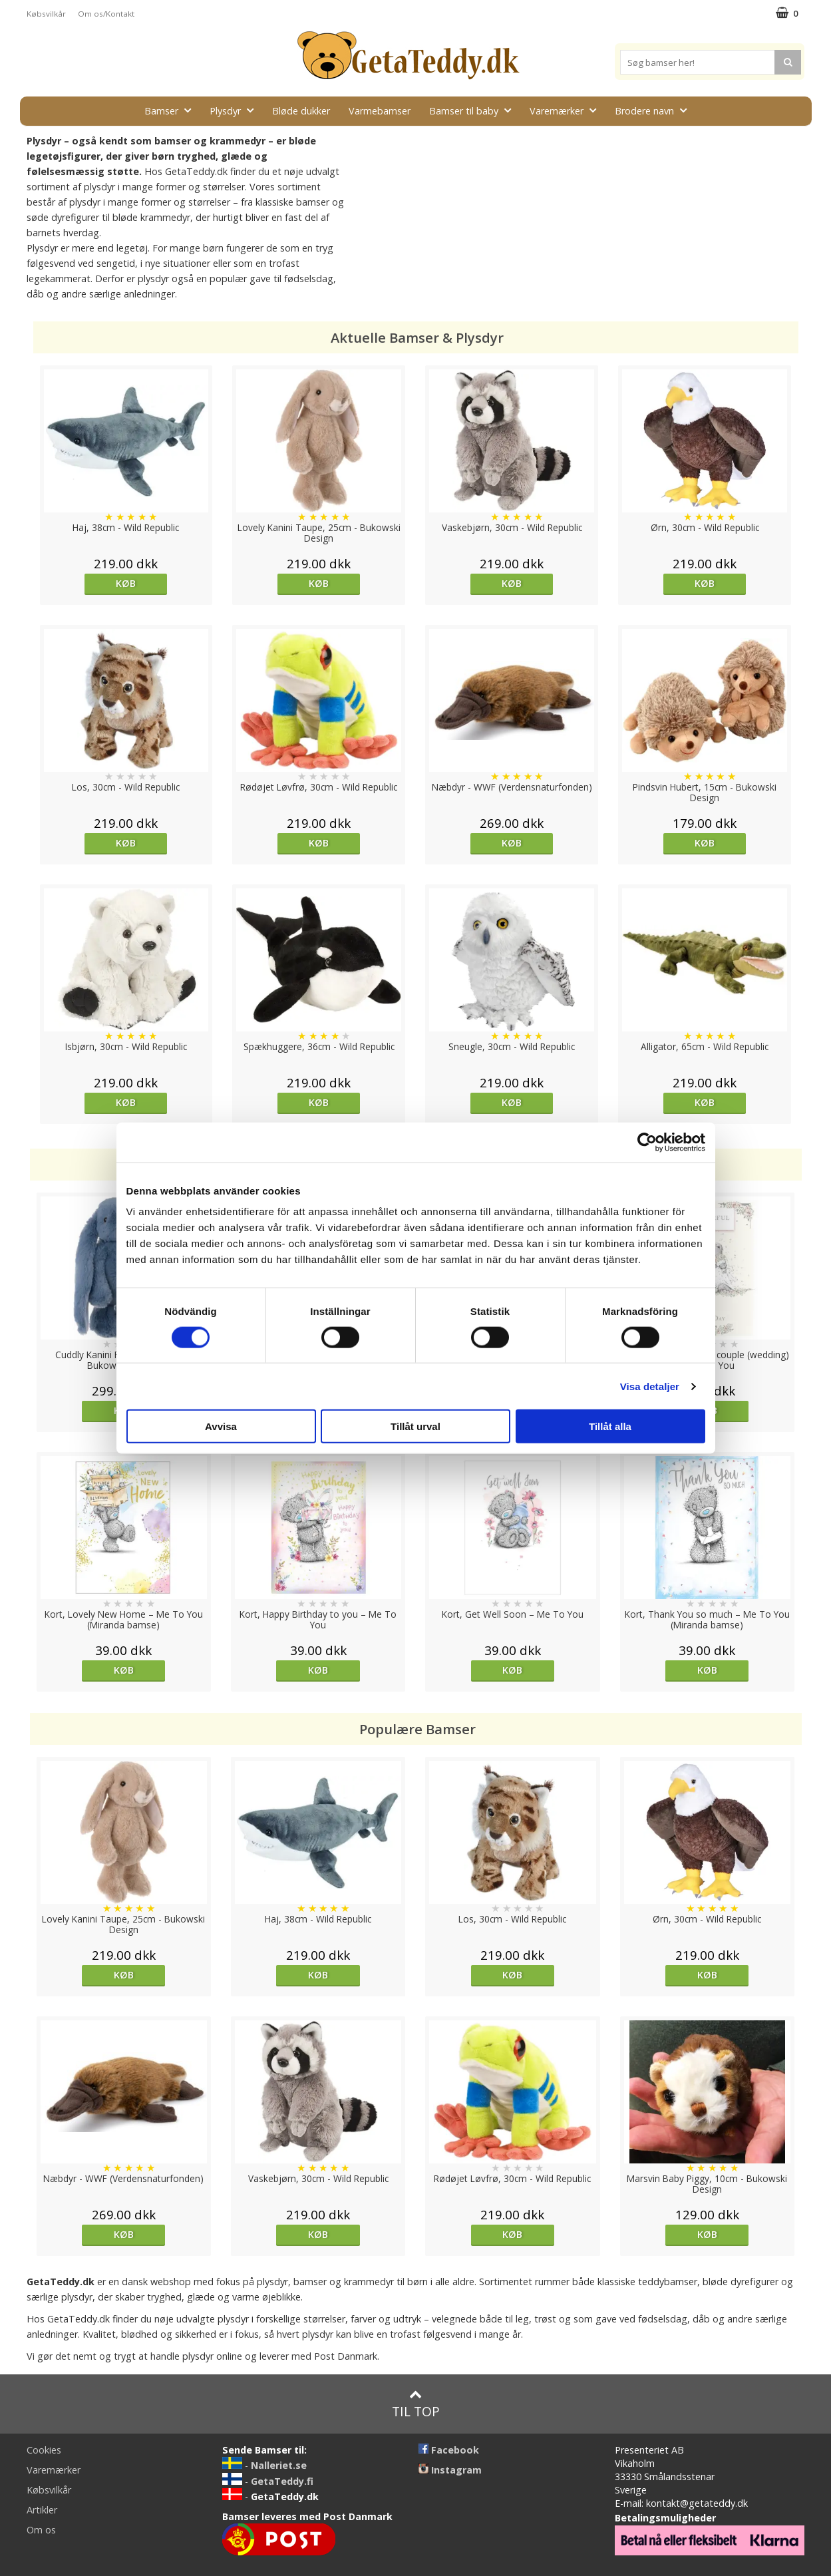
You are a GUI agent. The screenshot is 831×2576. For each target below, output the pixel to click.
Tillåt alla (610, 1426)
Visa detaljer (649, 1385)
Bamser (171, 110)
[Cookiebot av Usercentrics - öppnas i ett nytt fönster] (647, 1142)
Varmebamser (380, 110)
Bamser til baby (474, 110)
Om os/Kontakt (106, 14)
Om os (41, 2529)
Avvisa (221, 1426)
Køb (126, 583)
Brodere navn (655, 110)
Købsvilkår (46, 14)
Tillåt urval (415, 1426)
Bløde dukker (301, 110)
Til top (416, 2404)
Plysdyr (235, 110)
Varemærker (567, 110)
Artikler (42, 2509)
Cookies (44, 2450)
